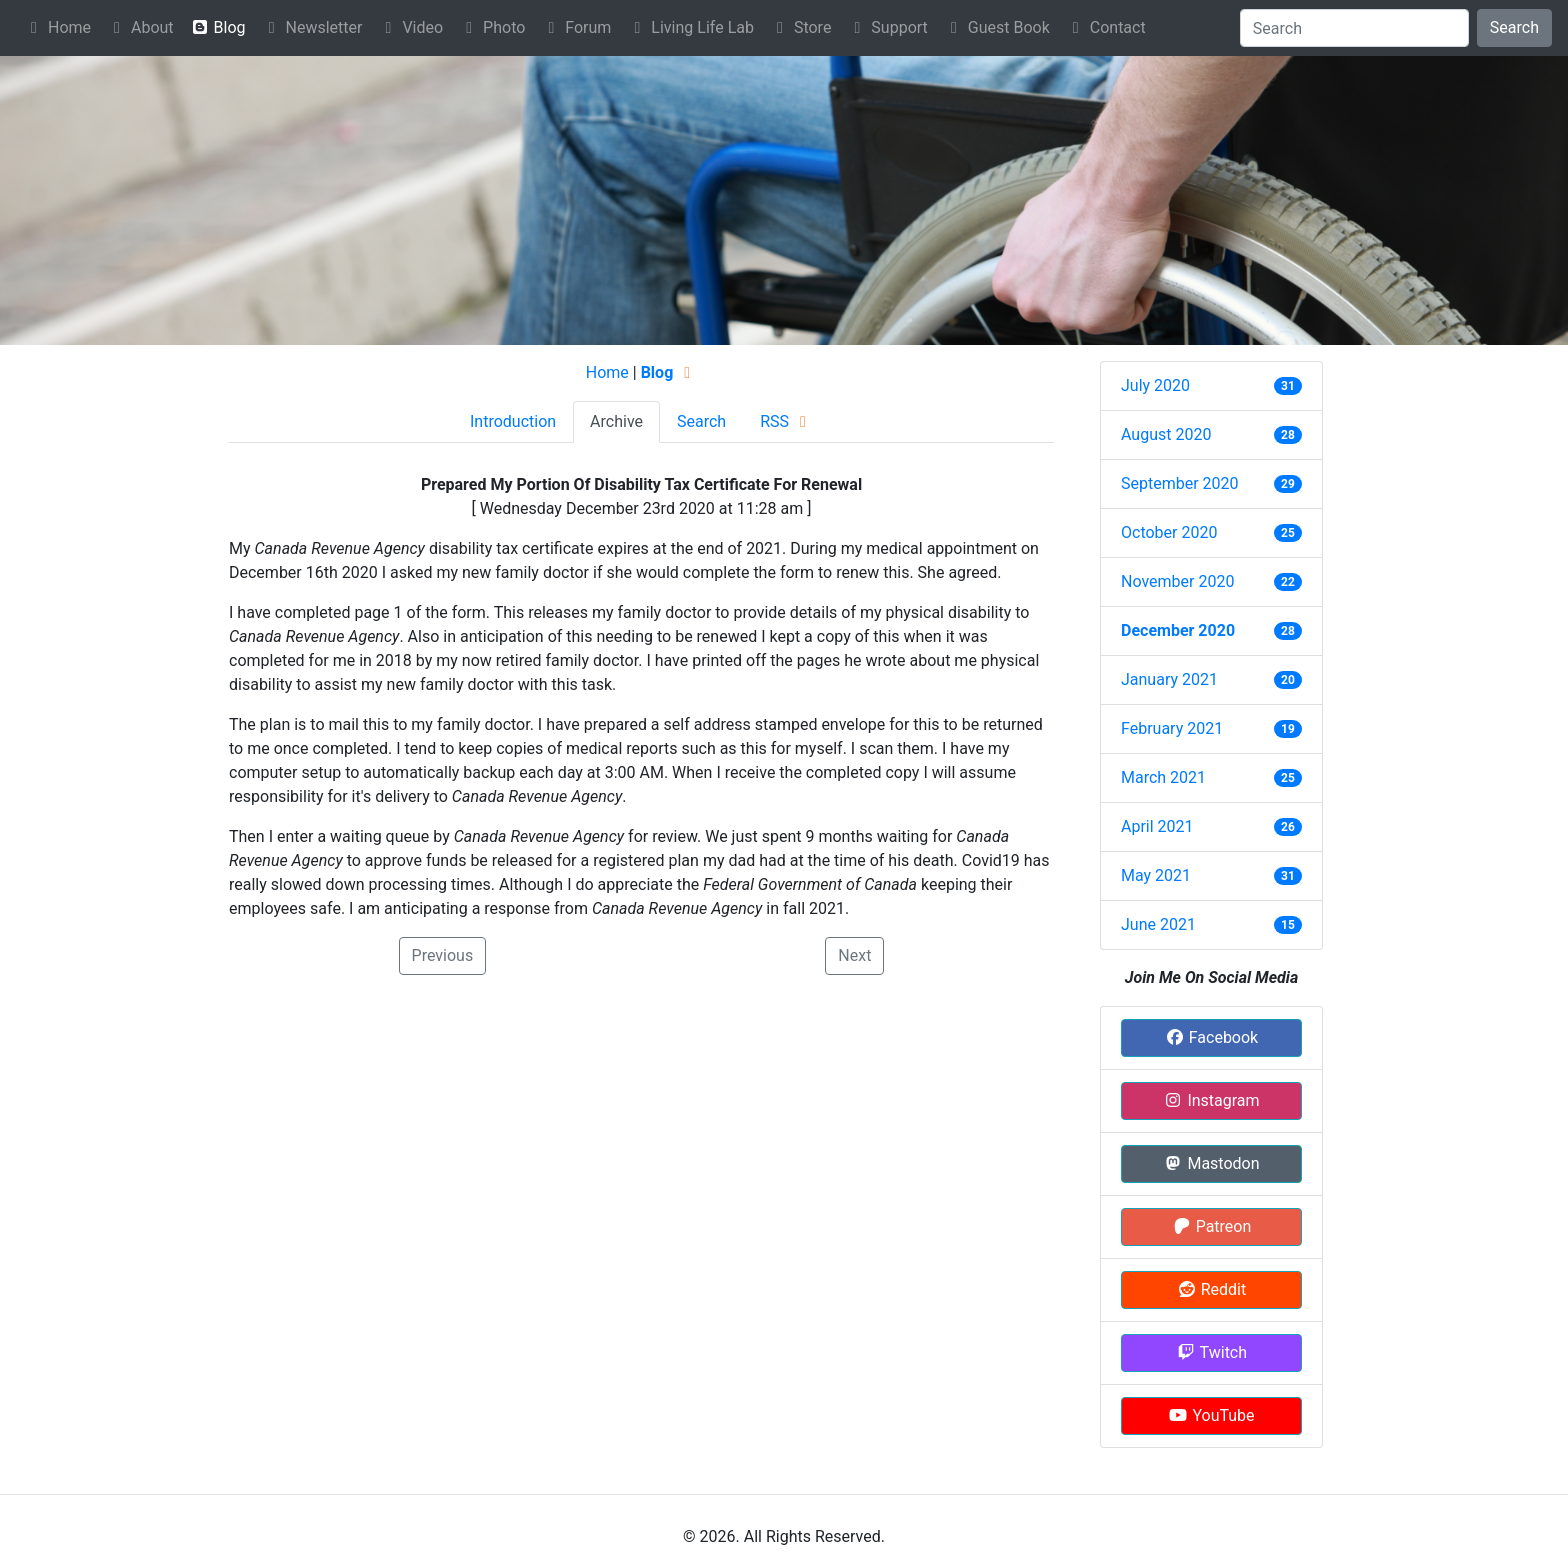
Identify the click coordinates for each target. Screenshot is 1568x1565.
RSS (786, 421)
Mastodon (1211, 1163)
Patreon (1212, 1226)
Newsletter (312, 27)
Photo (492, 27)
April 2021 (1157, 826)
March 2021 (1163, 777)
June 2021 (1158, 924)
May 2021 (1156, 875)
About (140, 27)
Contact (1106, 27)
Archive (616, 421)
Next (854, 955)
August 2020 (1166, 434)
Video (410, 27)
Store (800, 27)
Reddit (1211, 1289)
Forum (576, 27)
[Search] (1354, 28)
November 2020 (1177, 581)
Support (887, 27)
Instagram (1211, 1100)
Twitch (1211, 1352)
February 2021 (1172, 728)
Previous (443, 955)
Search (1514, 27)
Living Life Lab (690, 27)
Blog (218, 27)
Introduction (513, 421)
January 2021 (1169, 679)
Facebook (1211, 1037)
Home (57, 27)
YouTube (1211, 1415)
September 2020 (1180, 483)
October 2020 (1169, 532)
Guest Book (997, 27)
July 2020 (1155, 385)
